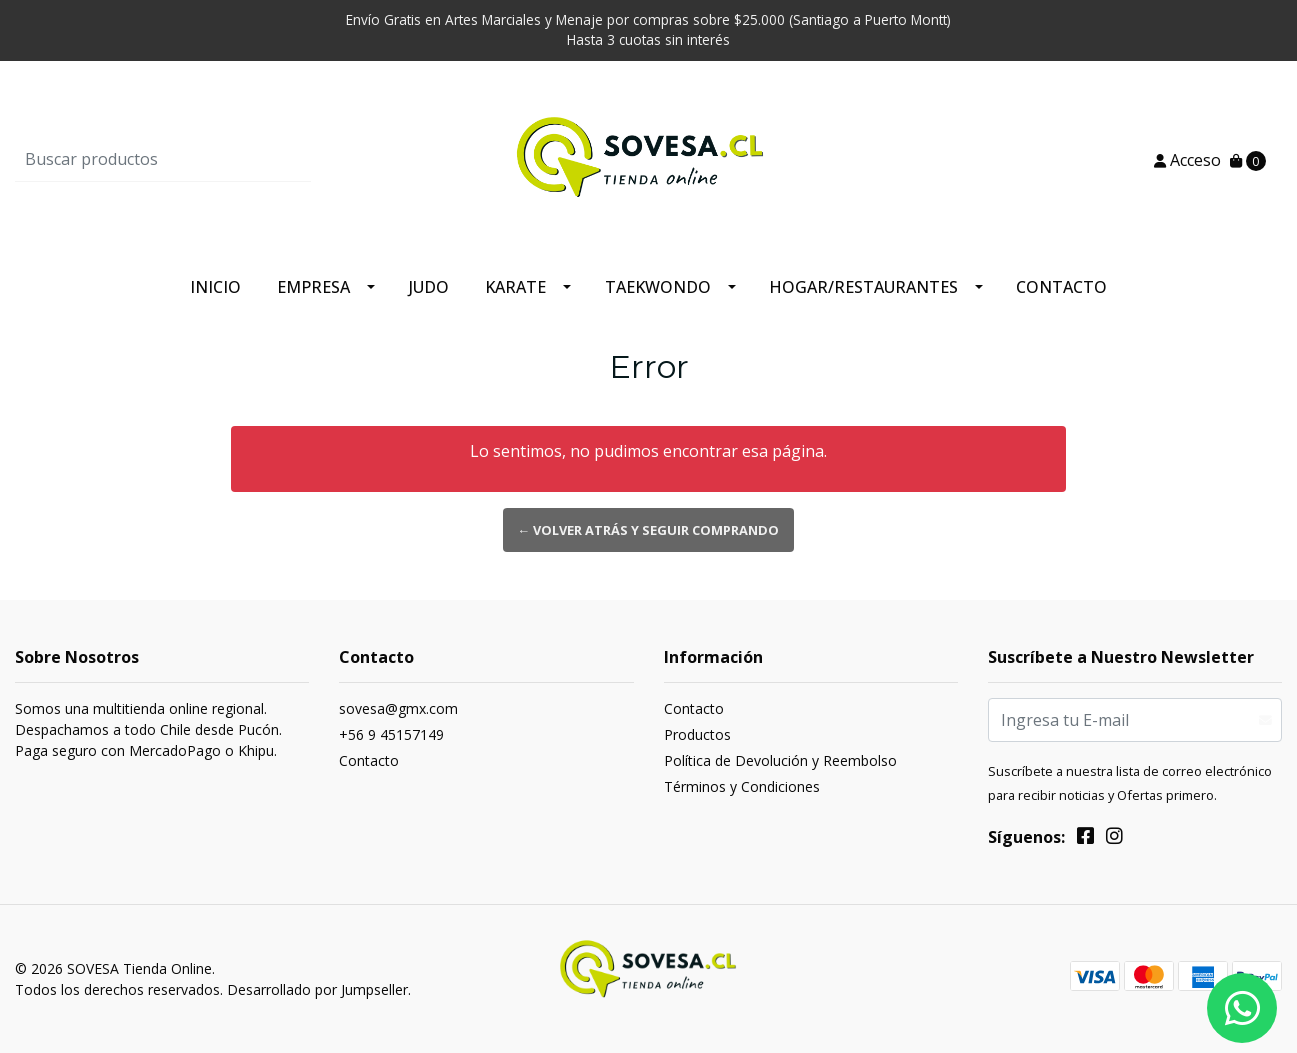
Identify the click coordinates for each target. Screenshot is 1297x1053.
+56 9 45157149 (391, 734)
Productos (697, 734)
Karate (515, 287)
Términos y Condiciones (742, 786)
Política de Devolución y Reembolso (780, 760)
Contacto (1061, 287)
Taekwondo (658, 287)
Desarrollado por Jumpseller (317, 989)
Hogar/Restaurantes (863, 287)
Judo (429, 287)
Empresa (313, 287)
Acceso (1187, 160)
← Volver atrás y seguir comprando (649, 530)
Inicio (215, 287)
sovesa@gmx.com (398, 708)
